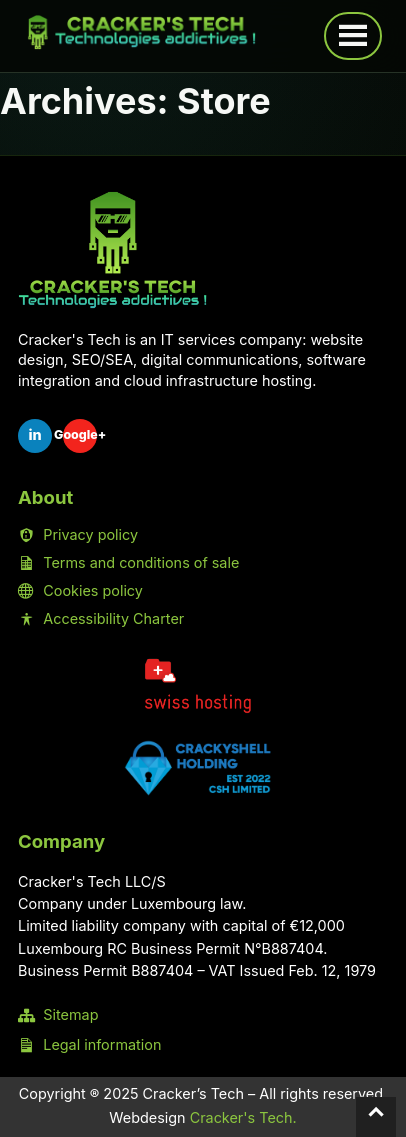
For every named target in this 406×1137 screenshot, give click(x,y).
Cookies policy (80, 591)
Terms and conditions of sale (128, 563)
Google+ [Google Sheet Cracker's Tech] (80, 434)
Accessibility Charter (101, 619)
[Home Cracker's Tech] (113, 250)
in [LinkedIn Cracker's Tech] (34, 434)
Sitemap (58, 1015)
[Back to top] (376, 1117)
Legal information (89, 1045)
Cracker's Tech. (243, 1117)
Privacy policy (78, 535)
